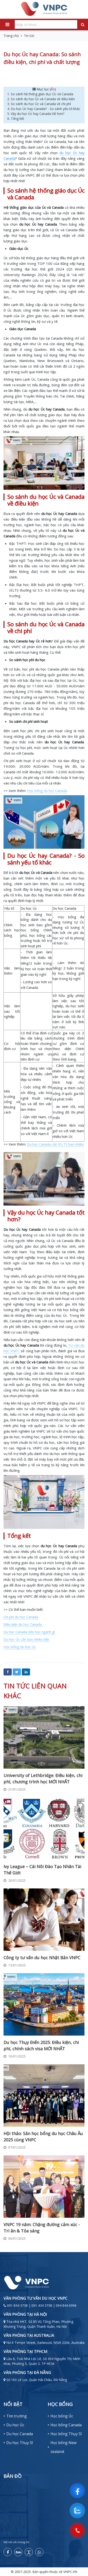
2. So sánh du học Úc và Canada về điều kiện (41, 99)
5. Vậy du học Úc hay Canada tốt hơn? (36, 113)
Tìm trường (16, 2416)
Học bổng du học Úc (20, 1646)
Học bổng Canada (66, 2424)
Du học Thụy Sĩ (19, 2442)
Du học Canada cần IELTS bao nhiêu (55, 1144)
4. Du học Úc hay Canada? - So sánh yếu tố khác (43, 108)
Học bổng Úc (61, 2416)
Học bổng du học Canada (47, 790)
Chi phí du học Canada (21, 1616)
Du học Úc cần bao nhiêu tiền (26, 1639)
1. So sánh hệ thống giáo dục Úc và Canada (40, 94)
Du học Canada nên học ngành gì (29, 1631)
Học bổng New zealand (63, 2447)
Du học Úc (15, 2424)
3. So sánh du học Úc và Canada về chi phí (39, 104)
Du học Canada (19, 2433)
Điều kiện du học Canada (23, 1624)
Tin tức (29, 35)
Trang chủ (11, 35)
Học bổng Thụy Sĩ (66, 2433)
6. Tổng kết (16, 118)
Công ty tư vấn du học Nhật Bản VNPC (42, 1957)
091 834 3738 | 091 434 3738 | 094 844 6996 (42, 2305)
